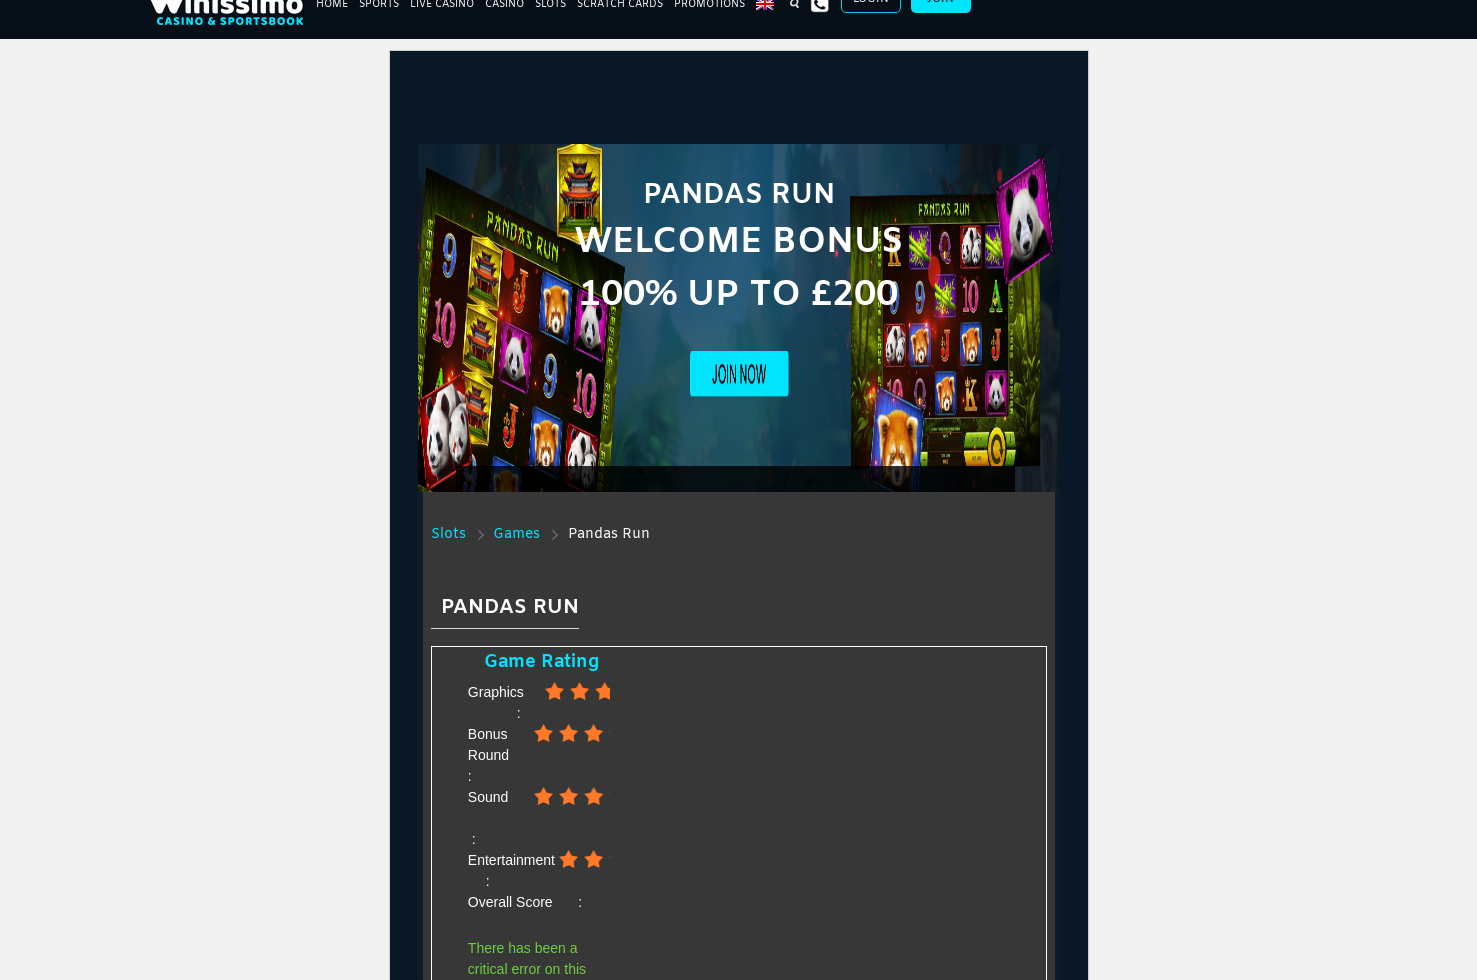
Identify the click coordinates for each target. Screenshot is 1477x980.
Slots (448, 534)
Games (516, 534)
